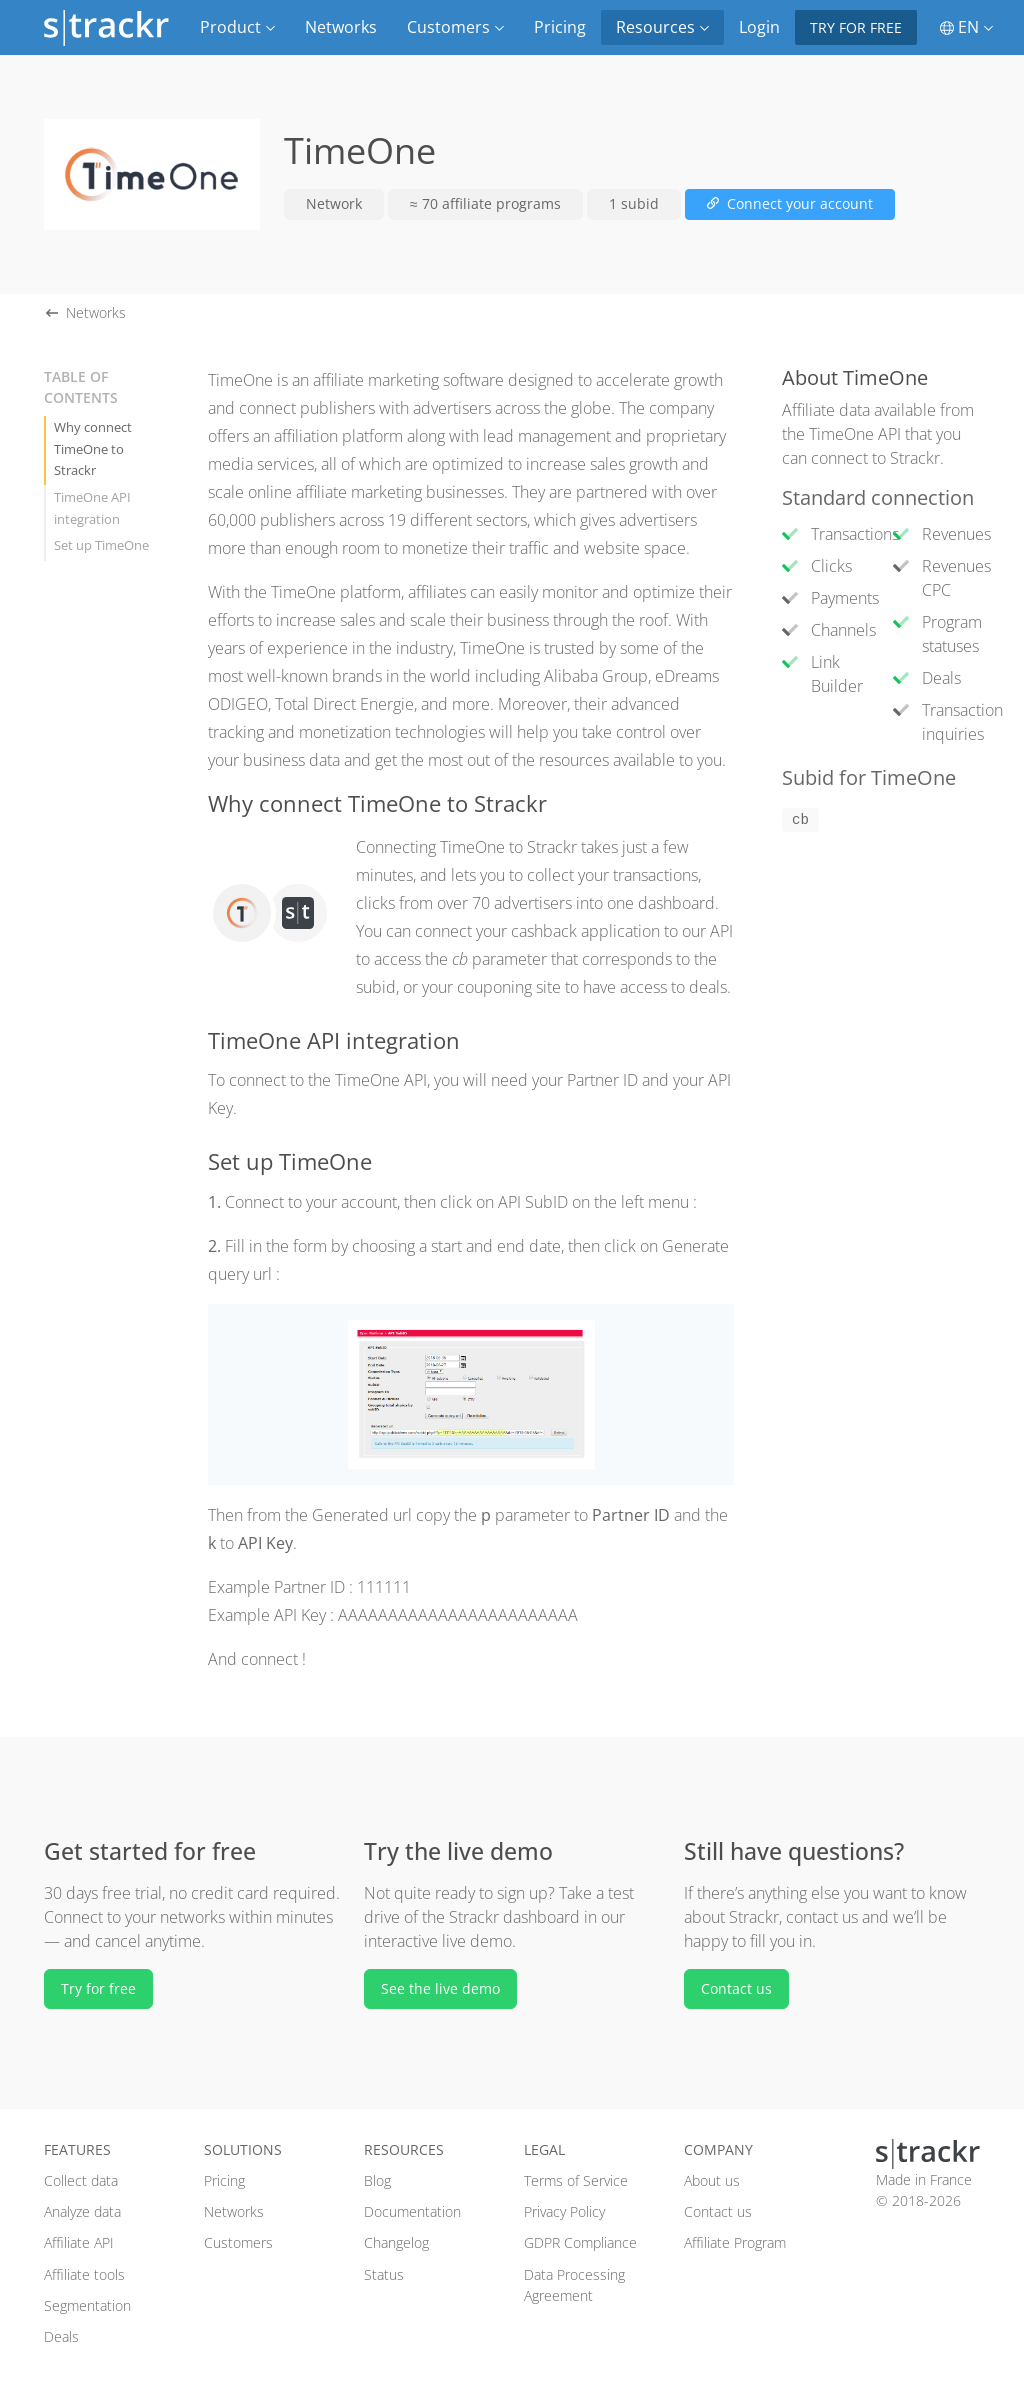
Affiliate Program (735, 2242)
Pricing (560, 27)
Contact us (736, 1988)
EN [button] (966, 27)
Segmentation (87, 2305)
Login (759, 27)
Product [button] (237, 27)
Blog (377, 2180)
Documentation (412, 2211)
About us (712, 2180)
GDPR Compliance (580, 2242)
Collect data (81, 2180)
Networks (341, 27)
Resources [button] (662, 27)
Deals (61, 2336)
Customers (238, 2242)
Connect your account (790, 203)
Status (384, 2274)
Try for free (856, 27)
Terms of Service (576, 2180)
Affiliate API (79, 2242)
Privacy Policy (564, 2211)
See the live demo (440, 1988)
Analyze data (82, 2211)
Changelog (396, 2242)
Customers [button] (455, 27)
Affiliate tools (84, 2274)
